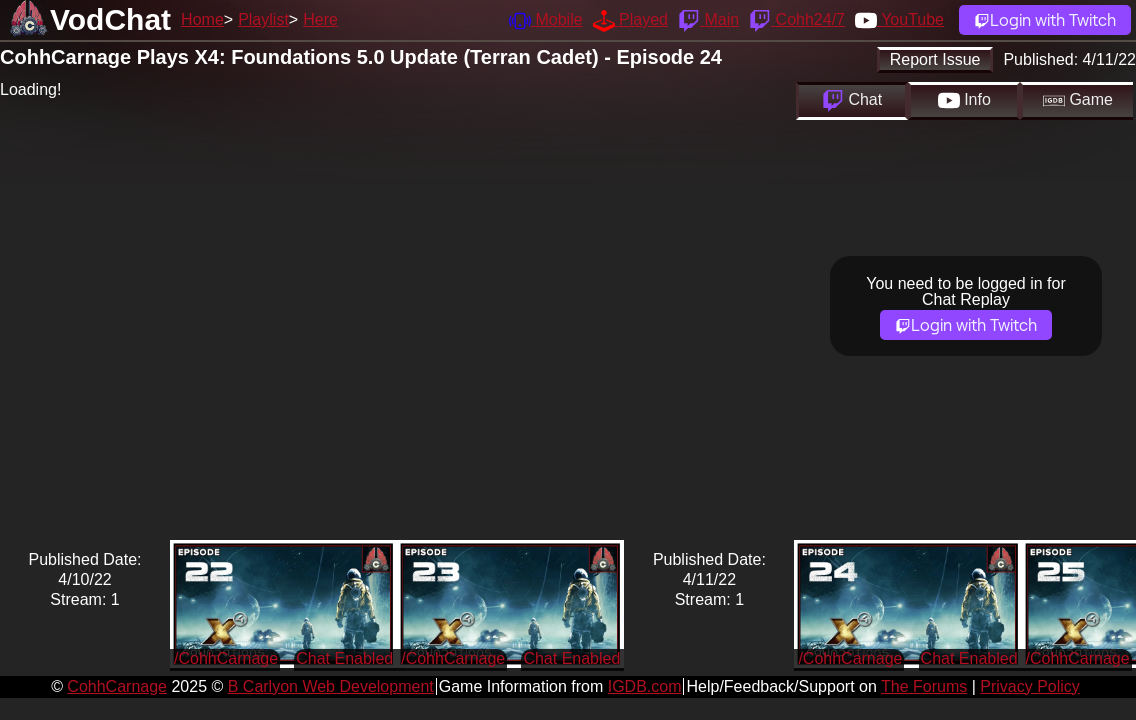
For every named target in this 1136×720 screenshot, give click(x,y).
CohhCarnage (117, 686)
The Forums (924, 686)
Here (320, 19)
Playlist (263, 19)
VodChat (110, 19)
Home (202, 19)
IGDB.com (645, 686)
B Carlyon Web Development (331, 686)
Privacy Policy (1030, 686)
